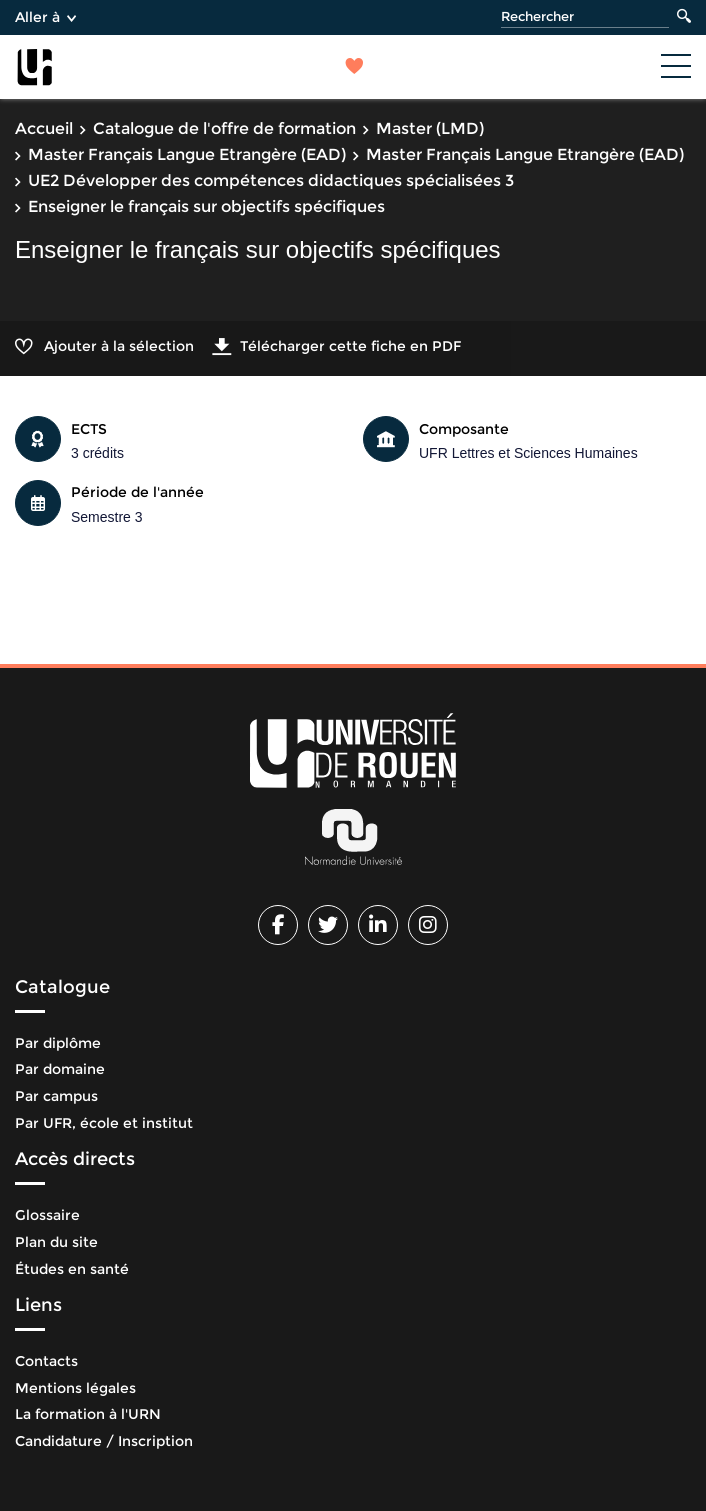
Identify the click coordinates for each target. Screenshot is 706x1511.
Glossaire (47, 1215)
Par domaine (60, 1069)
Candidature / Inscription (104, 1441)
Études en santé (72, 1269)
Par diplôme (58, 1043)
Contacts (46, 1361)
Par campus (56, 1096)
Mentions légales (75, 1388)
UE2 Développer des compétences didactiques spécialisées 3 (271, 180)
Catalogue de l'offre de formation (224, 128)
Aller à (45, 17)
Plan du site (56, 1242)
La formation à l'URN (88, 1414)
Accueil (44, 128)
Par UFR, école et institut (104, 1123)
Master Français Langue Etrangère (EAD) (187, 154)
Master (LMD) (430, 128)
